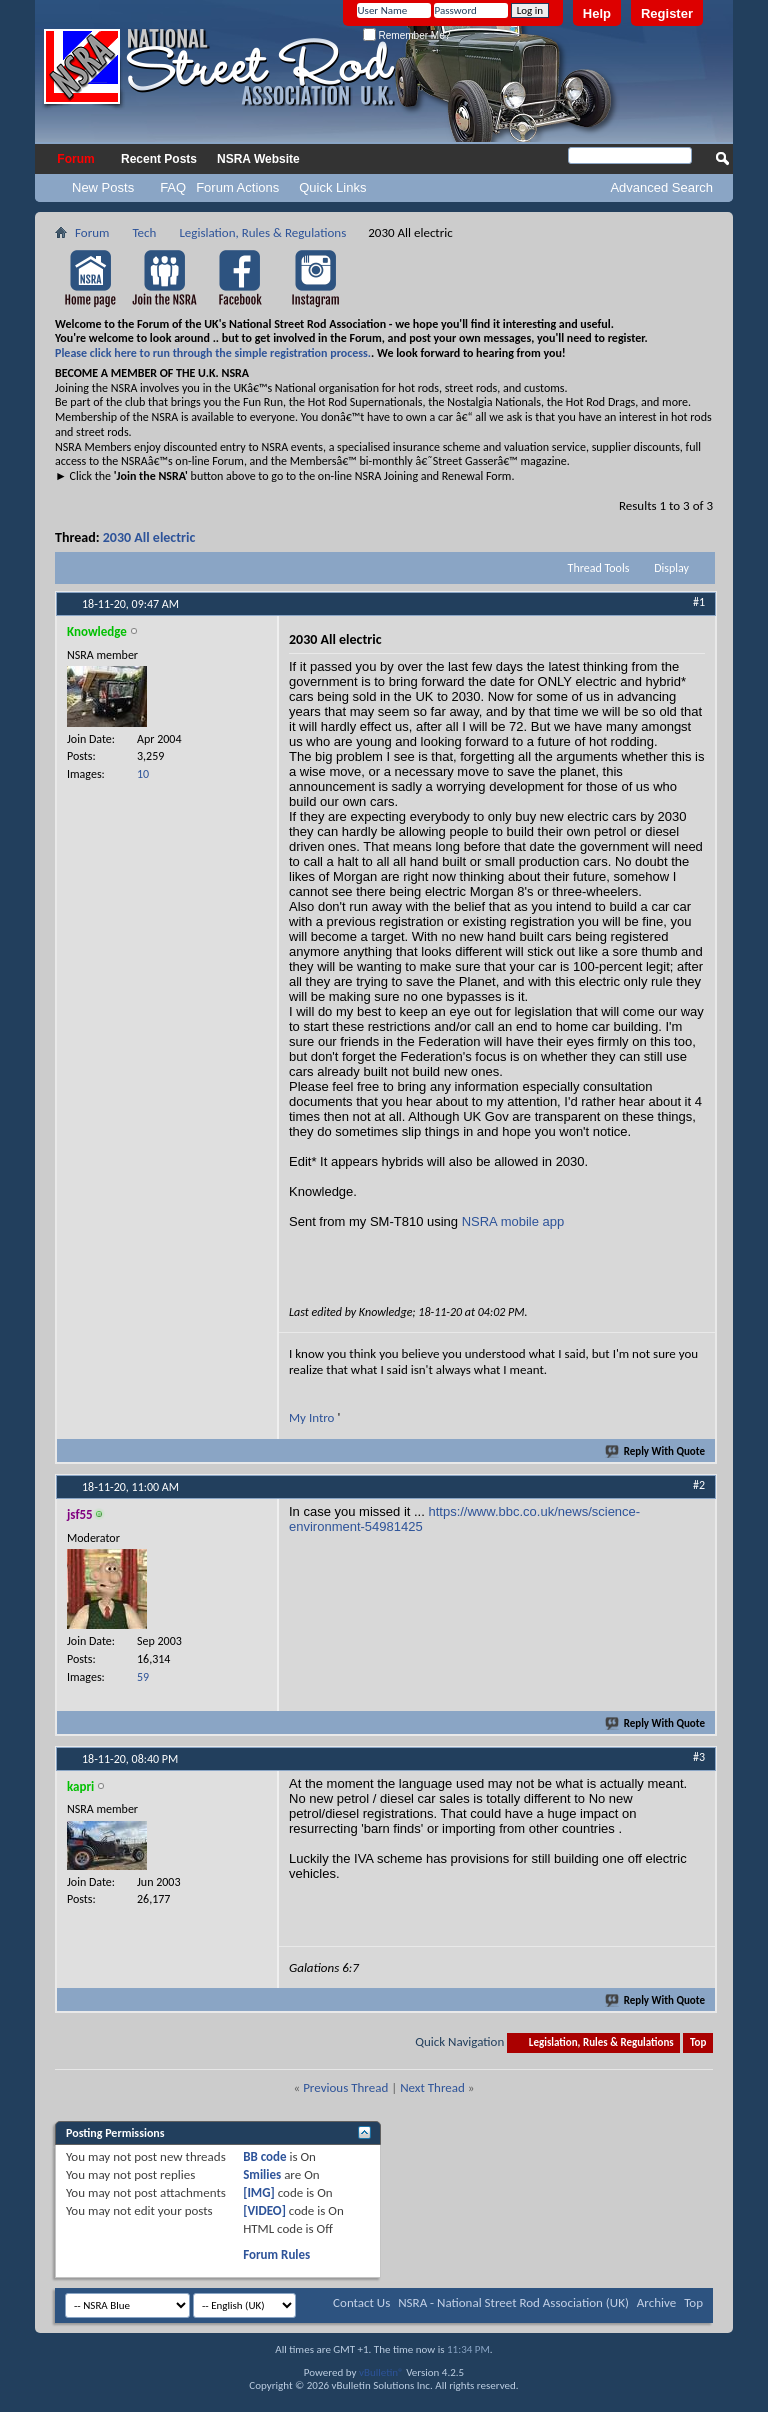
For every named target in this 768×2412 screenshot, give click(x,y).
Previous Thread (345, 2087)
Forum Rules (276, 2254)
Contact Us (361, 2302)
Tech (144, 232)
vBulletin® (381, 2372)
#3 (699, 1757)
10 (143, 774)
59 (143, 1677)
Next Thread (432, 2087)
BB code (264, 2156)
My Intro (313, 1417)
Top (698, 2042)
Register (667, 13)
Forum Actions (237, 187)
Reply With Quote (656, 1451)
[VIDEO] (264, 2210)
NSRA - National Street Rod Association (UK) (513, 2302)
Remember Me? (406, 35)
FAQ (173, 187)
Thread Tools (599, 568)
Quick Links (332, 187)
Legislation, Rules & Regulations (262, 232)
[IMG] (259, 2192)
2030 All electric (149, 537)
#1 (699, 602)
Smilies (262, 2174)
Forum (75, 159)
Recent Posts (159, 159)
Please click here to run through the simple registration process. (213, 353)
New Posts (103, 187)
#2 (699, 1485)
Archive (656, 2302)
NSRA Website (258, 159)
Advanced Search (661, 187)
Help (597, 13)
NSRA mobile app (513, 1221)
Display (671, 568)
